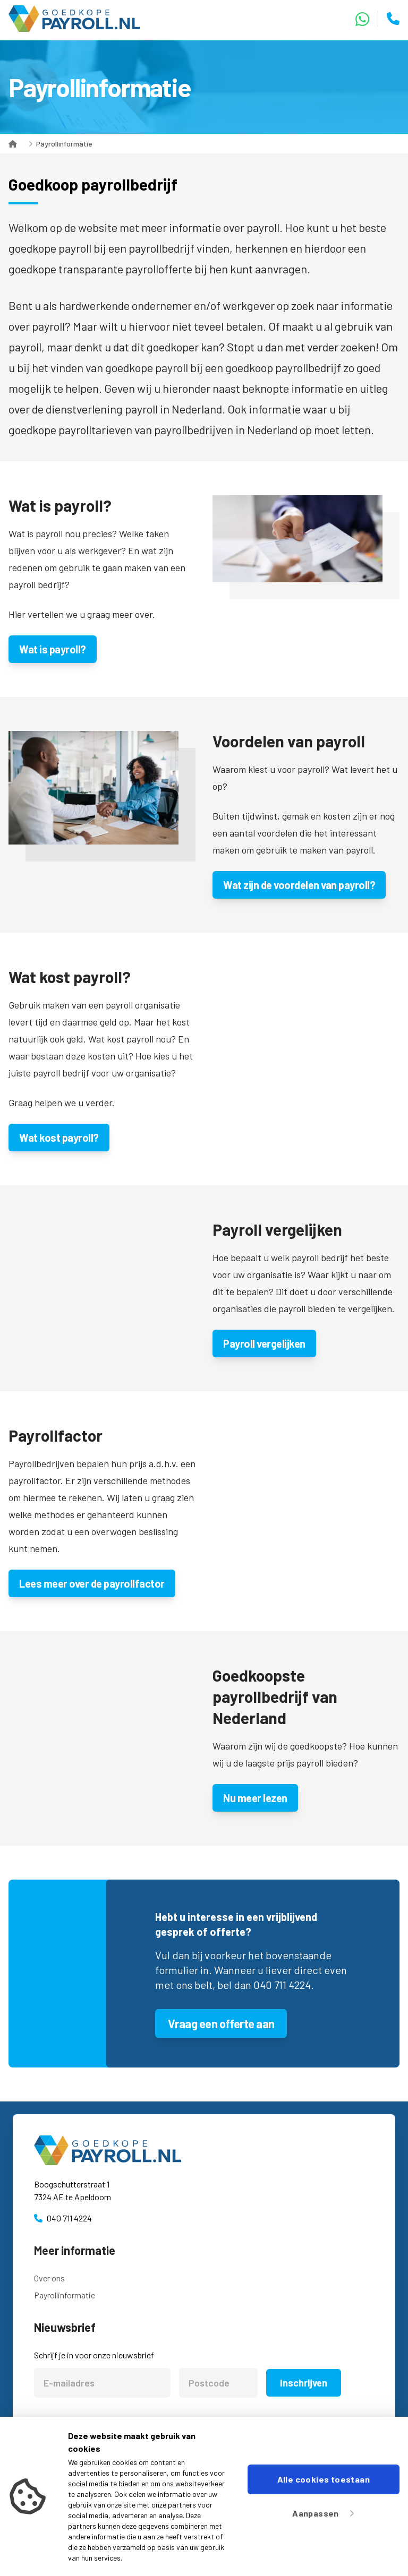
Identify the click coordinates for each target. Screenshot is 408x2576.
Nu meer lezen (255, 1797)
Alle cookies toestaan (323, 2479)
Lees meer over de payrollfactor (92, 1583)
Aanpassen (323, 2513)
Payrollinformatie (64, 143)
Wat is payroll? (52, 649)
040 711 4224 (69, 2218)
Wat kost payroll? (59, 1137)
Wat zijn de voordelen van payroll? (299, 884)
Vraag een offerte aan (221, 2023)
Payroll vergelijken (264, 1343)
